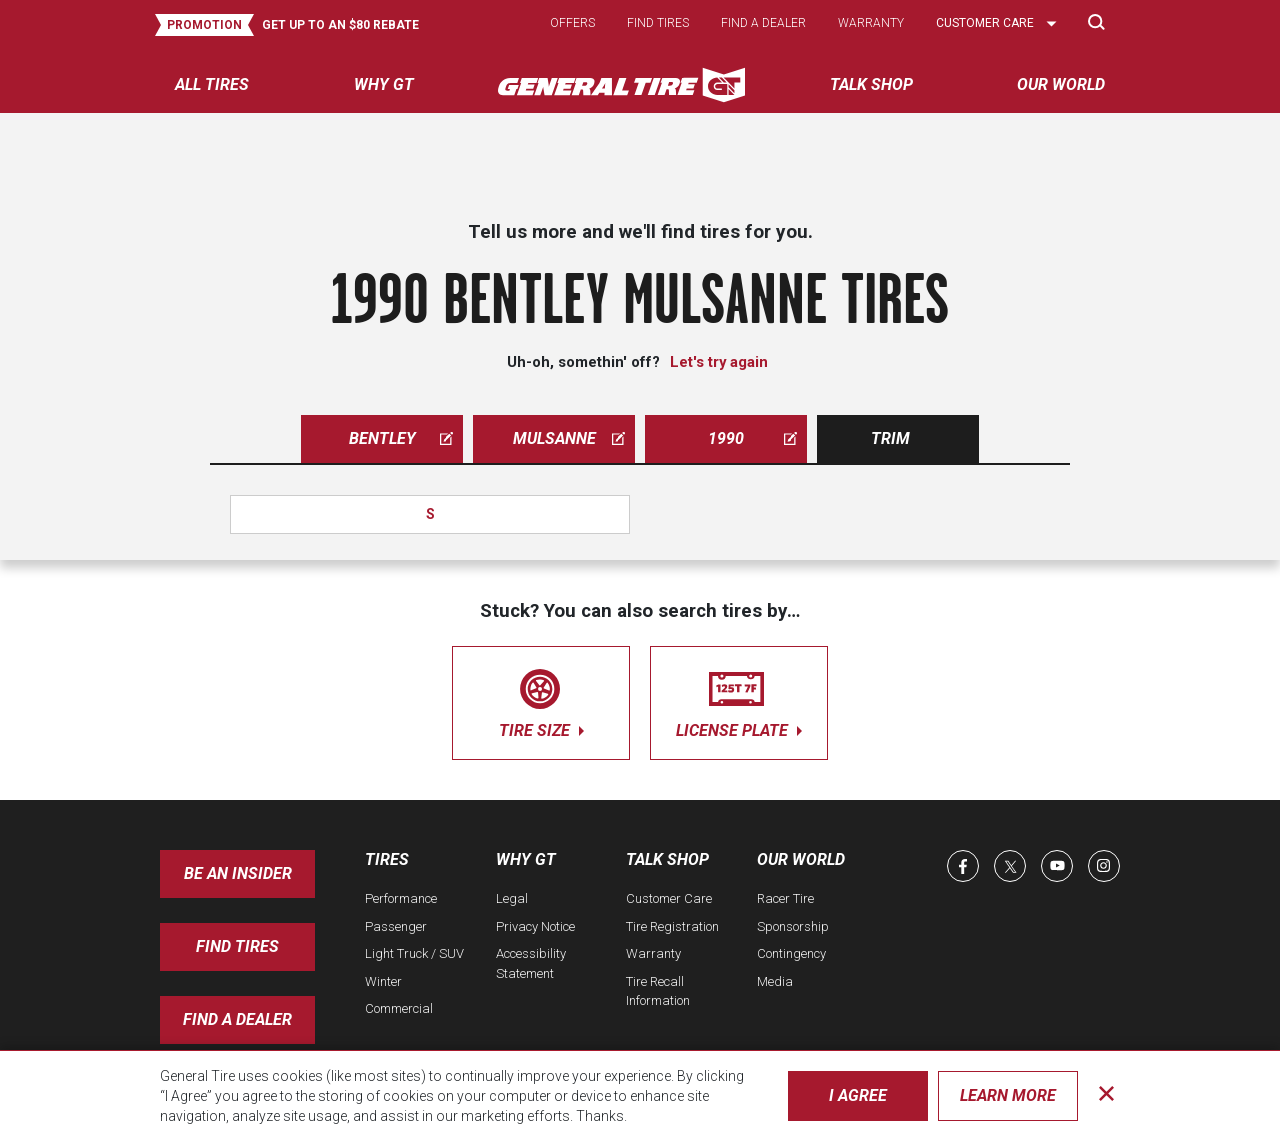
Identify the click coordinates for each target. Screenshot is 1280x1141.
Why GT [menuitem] (384, 84)
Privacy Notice (535, 926)
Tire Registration (672, 926)
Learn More (1008, 1095)
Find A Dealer (237, 1019)
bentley (401, 438)
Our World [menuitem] (1061, 84)
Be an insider (238, 873)
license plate (739, 699)
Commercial (399, 1008)
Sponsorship (793, 926)
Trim (890, 438)
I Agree (858, 1095)
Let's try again (719, 362)
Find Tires (237, 946)
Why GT (526, 859)
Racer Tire (785, 898)
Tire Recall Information (658, 991)
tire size (541, 699)
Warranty (871, 23)
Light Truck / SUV (414, 953)
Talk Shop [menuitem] (871, 84)
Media (775, 981)
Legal (512, 898)
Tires (387, 859)
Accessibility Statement (531, 963)
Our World (801, 859)
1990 (752, 438)
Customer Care (669, 898)
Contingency (791, 953)
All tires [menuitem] (212, 84)
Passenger (396, 926)
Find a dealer (763, 23)
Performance (401, 898)
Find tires (658, 23)
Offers (572, 23)
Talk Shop (667, 859)
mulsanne (569, 438)
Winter (383, 981)
